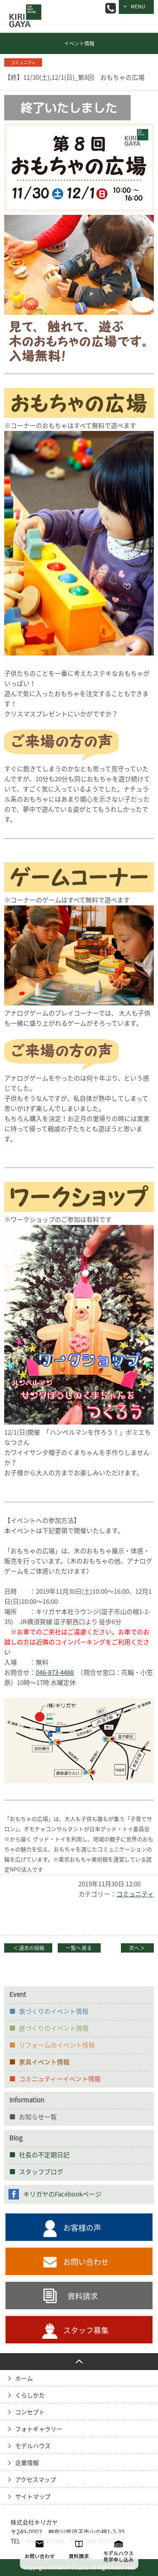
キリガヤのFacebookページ (62, 2194)
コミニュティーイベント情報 (60, 2079)
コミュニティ (135, 1894)
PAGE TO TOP (79, 2361)
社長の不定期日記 (44, 2155)
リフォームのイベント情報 (57, 2045)
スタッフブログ (41, 2172)
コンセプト (30, 2412)
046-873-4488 (55, 1672)
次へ (137, 1947)
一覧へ (79, 1947)
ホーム (24, 2378)
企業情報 (27, 2463)
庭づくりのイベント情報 (53, 2028)
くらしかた (30, 2395)
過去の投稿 (28, 1947)
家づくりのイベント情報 (53, 2011)
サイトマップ (33, 2497)
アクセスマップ (35, 2480)
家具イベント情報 (44, 2062)
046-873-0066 (110, 8)
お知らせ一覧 (38, 2117)
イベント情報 (79, 43)
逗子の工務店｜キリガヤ (23, 10)
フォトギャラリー (38, 2429)
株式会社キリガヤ (34, 2522)
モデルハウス (33, 2446)
